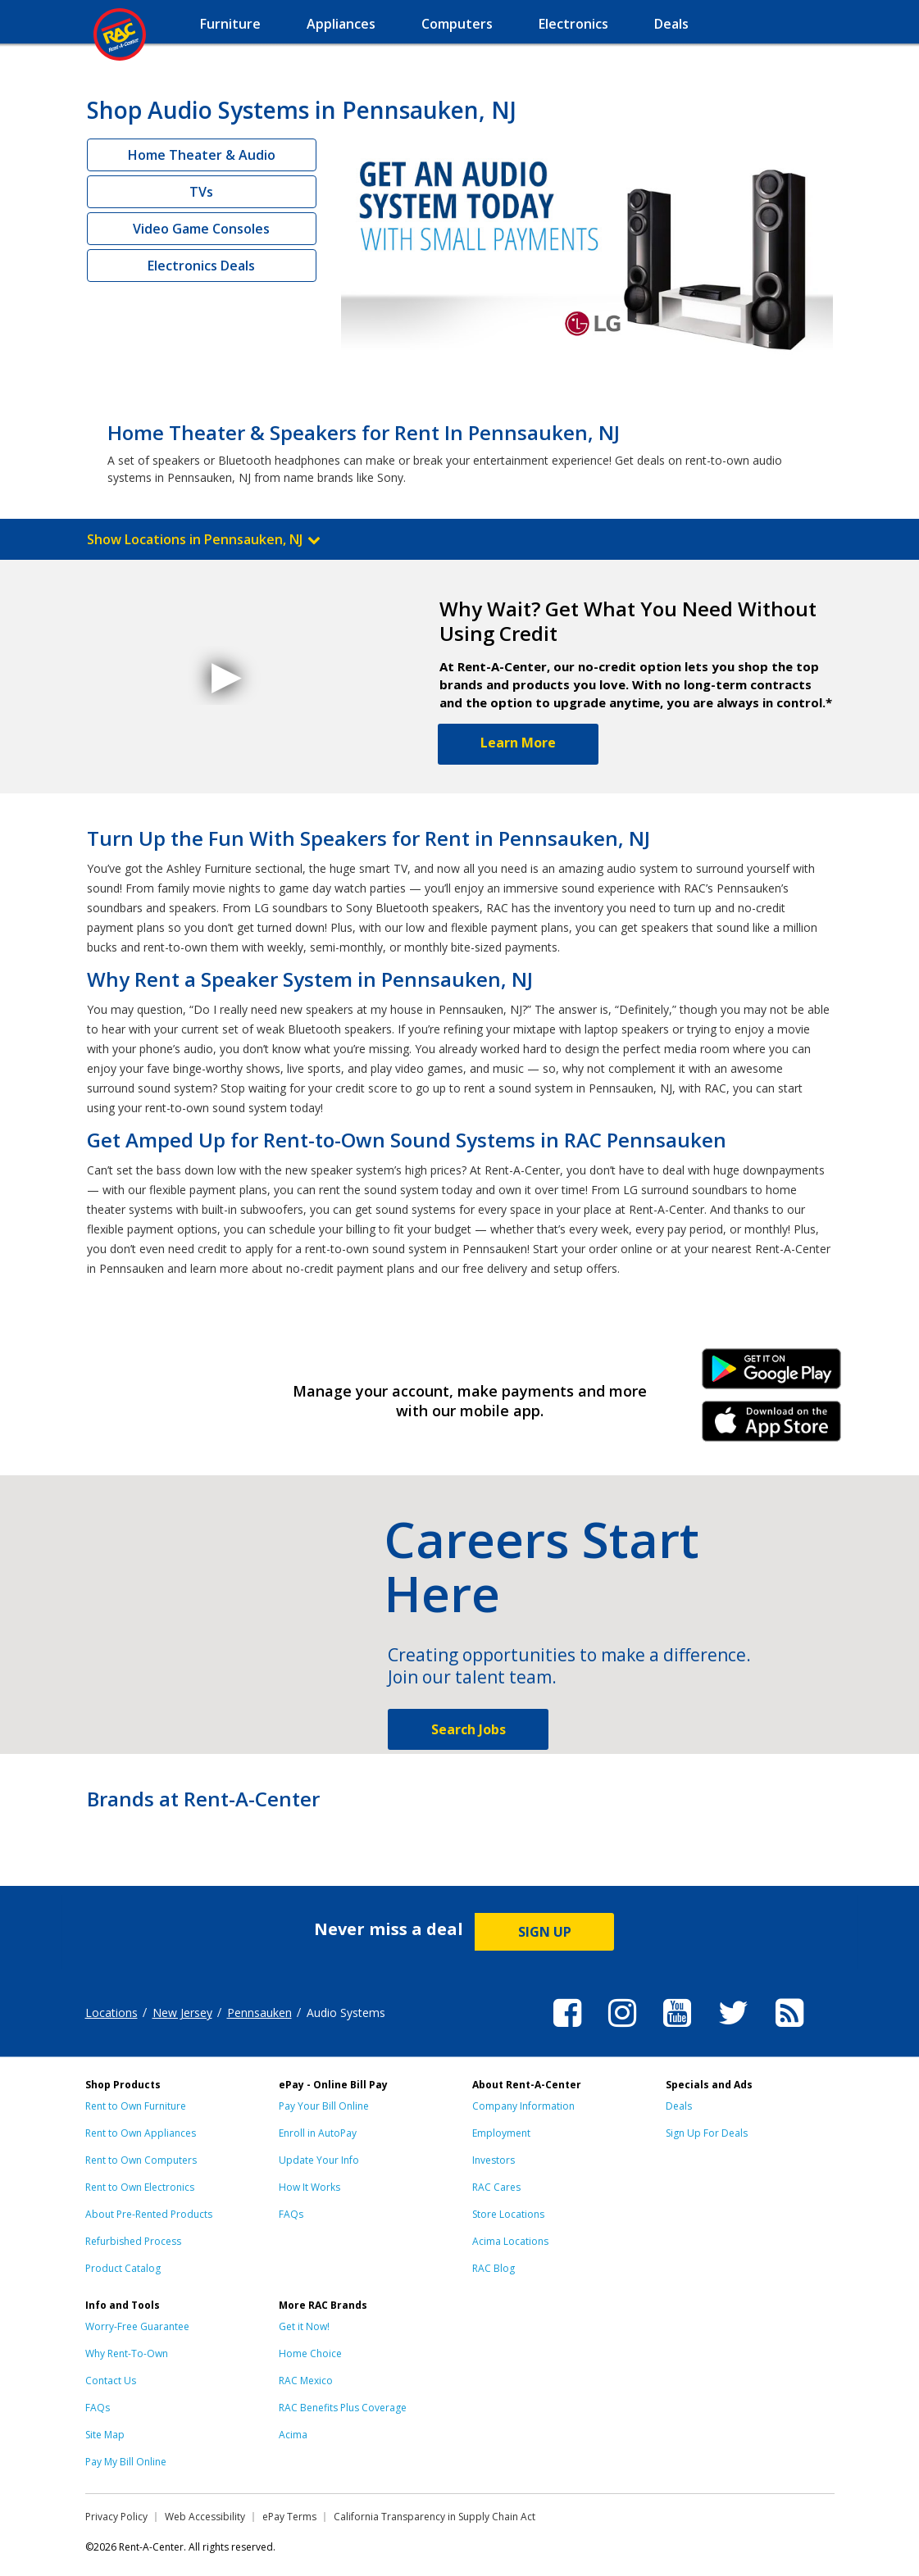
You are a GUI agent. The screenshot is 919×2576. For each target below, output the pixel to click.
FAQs (291, 2214)
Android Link (771, 1374)
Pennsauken (259, 2012)
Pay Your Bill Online (324, 2106)
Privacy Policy (116, 2517)
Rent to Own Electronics (139, 2187)
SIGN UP (544, 1932)
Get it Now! (304, 2326)
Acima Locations (510, 2241)
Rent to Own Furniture (135, 2106)
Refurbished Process (133, 2241)
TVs (201, 192)
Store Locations (508, 2214)
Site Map (105, 2435)
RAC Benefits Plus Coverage (343, 2408)
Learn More (518, 743)
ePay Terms (289, 2517)
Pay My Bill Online (125, 2462)
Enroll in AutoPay (318, 2133)
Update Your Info (319, 2160)
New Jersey (182, 2012)
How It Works (309, 2187)
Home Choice (310, 2353)
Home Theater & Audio (201, 155)
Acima (293, 2435)
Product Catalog (123, 2268)
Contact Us (110, 2380)
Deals (679, 2106)
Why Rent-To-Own (126, 2353)
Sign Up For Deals (707, 2133)
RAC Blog (493, 2268)
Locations (111, 2012)
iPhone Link (771, 1427)
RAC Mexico (306, 2380)
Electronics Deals (201, 266)
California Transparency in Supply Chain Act (434, 2517)
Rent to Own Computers (141, 2160)
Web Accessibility (205, 2517)
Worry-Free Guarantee (137, 2326)
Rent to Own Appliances (140, 2133)
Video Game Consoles (201, 229)
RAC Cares (496, 2187)
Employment (501, 2133)
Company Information (523, 2106)
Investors (493, 2160)
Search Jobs (468, 1729)
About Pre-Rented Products (148, 2214)
